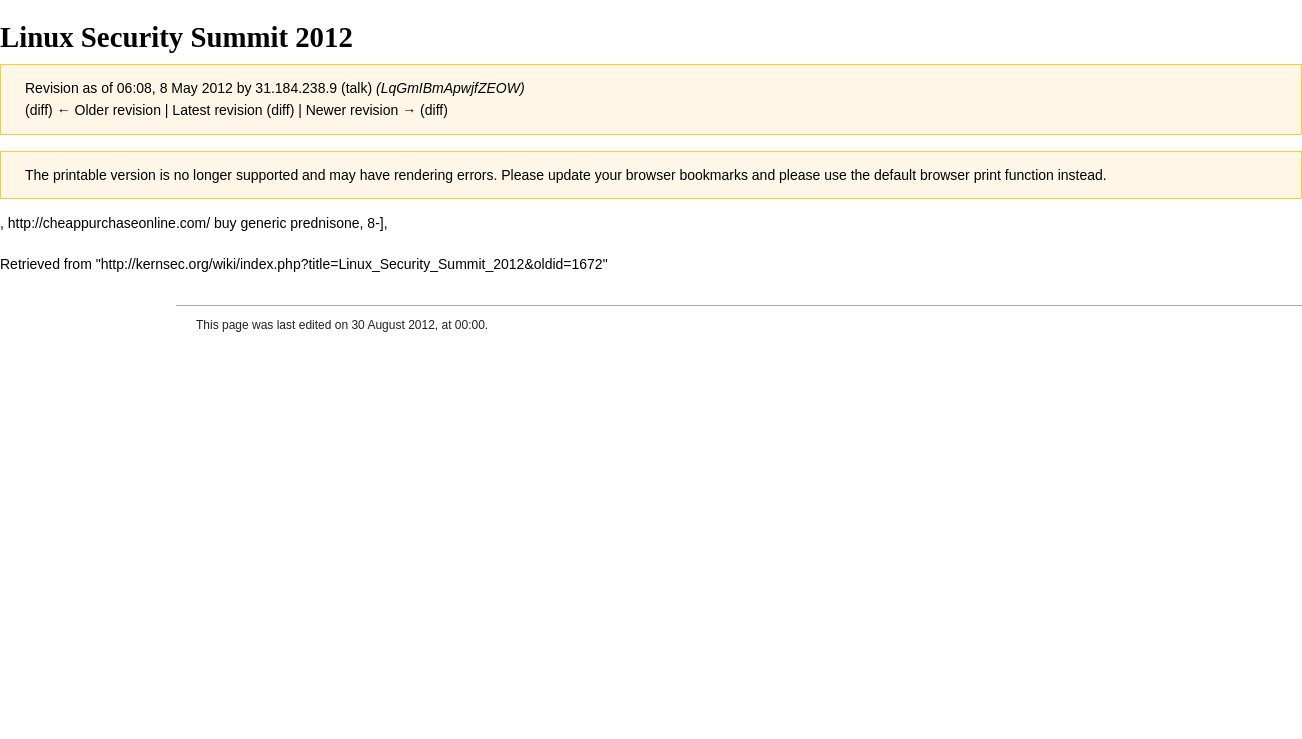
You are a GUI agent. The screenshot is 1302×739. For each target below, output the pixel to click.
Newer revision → (361, 110)
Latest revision (217, 110)
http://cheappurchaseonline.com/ (109, 223)
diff (39, 110)
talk (357, 88)
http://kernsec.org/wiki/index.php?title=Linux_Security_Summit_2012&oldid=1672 (352, 264)
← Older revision (109, 110)
